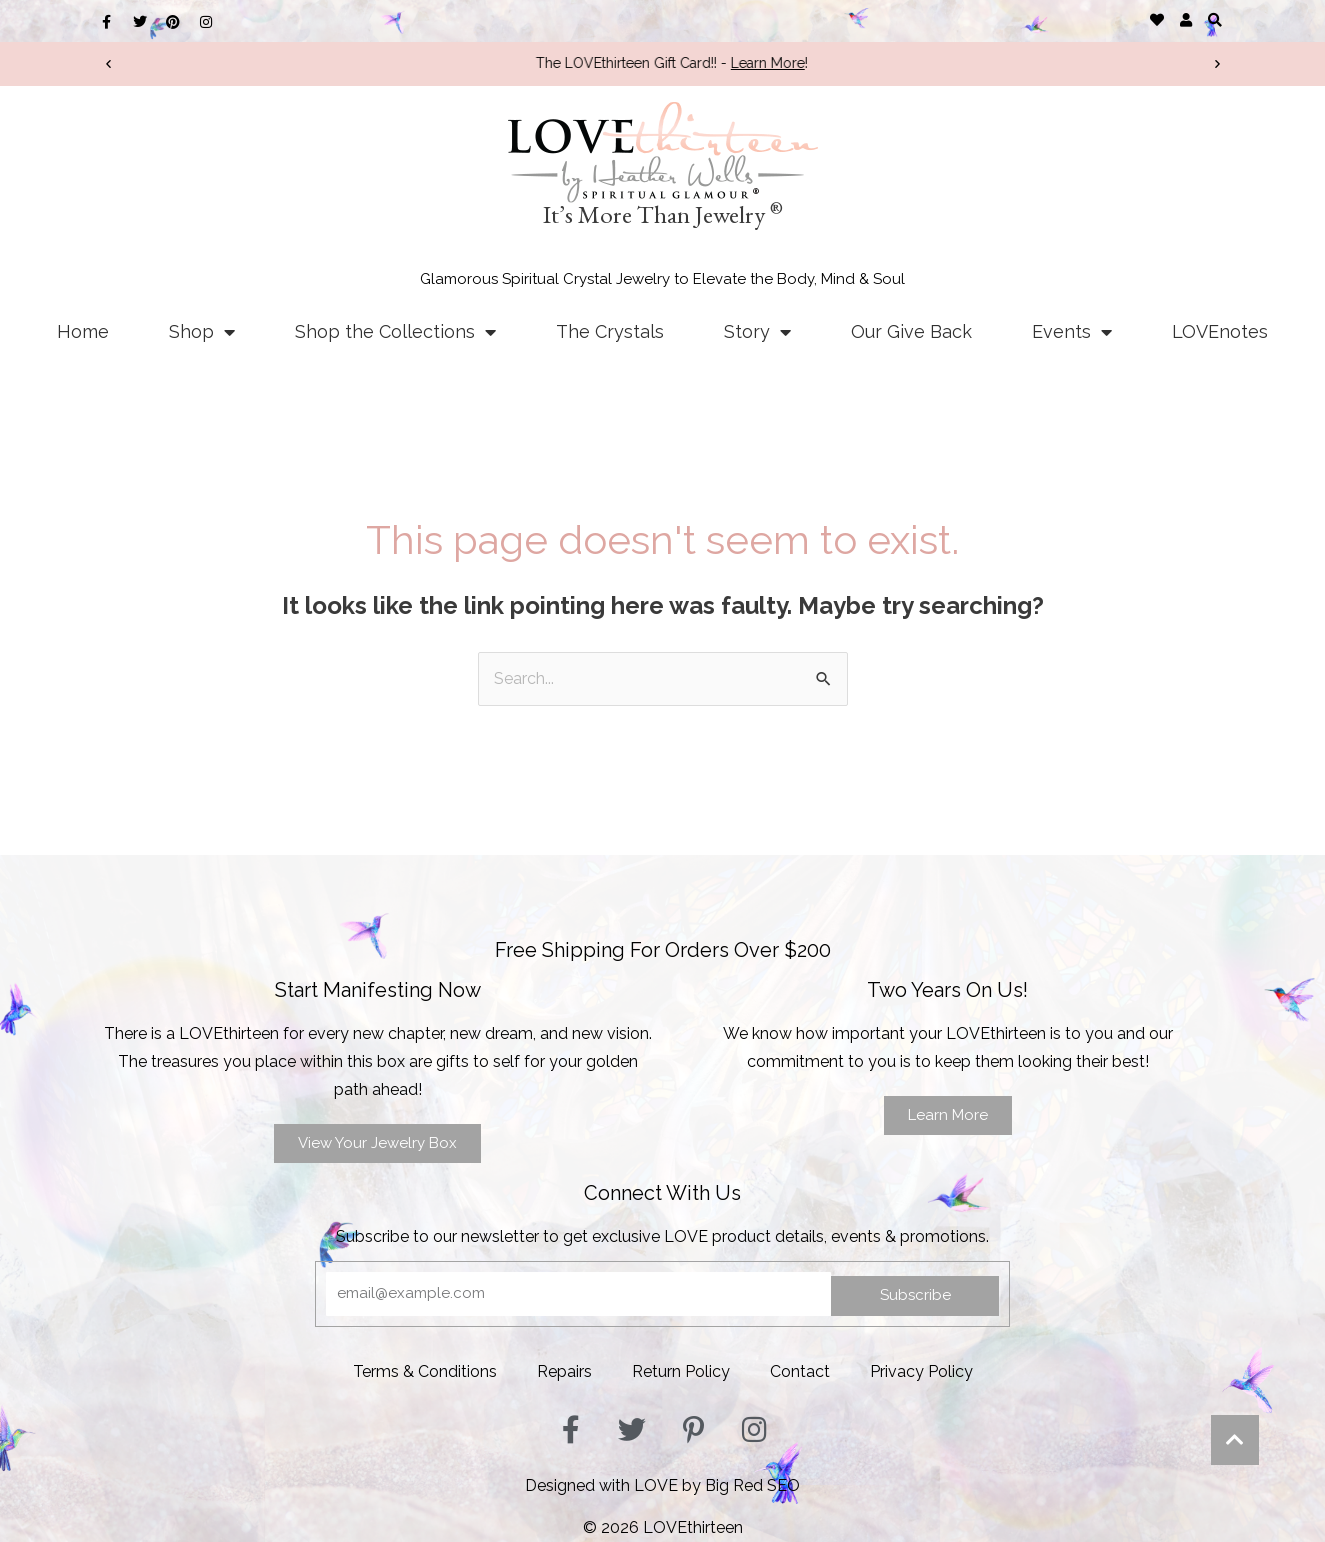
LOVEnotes (1220, 331)
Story (757, 332)
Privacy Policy (921, 1371)
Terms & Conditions (425, 1371)
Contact (800, 1371)
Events (1072, 332)
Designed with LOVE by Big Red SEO (662, 1485)
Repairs (564, 1371)
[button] (1215, 19)
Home (83, 331)
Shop (202, 332)
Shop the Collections (395, 332)
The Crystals (610, 331)
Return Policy (681, 1371)
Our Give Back (911, 331)
